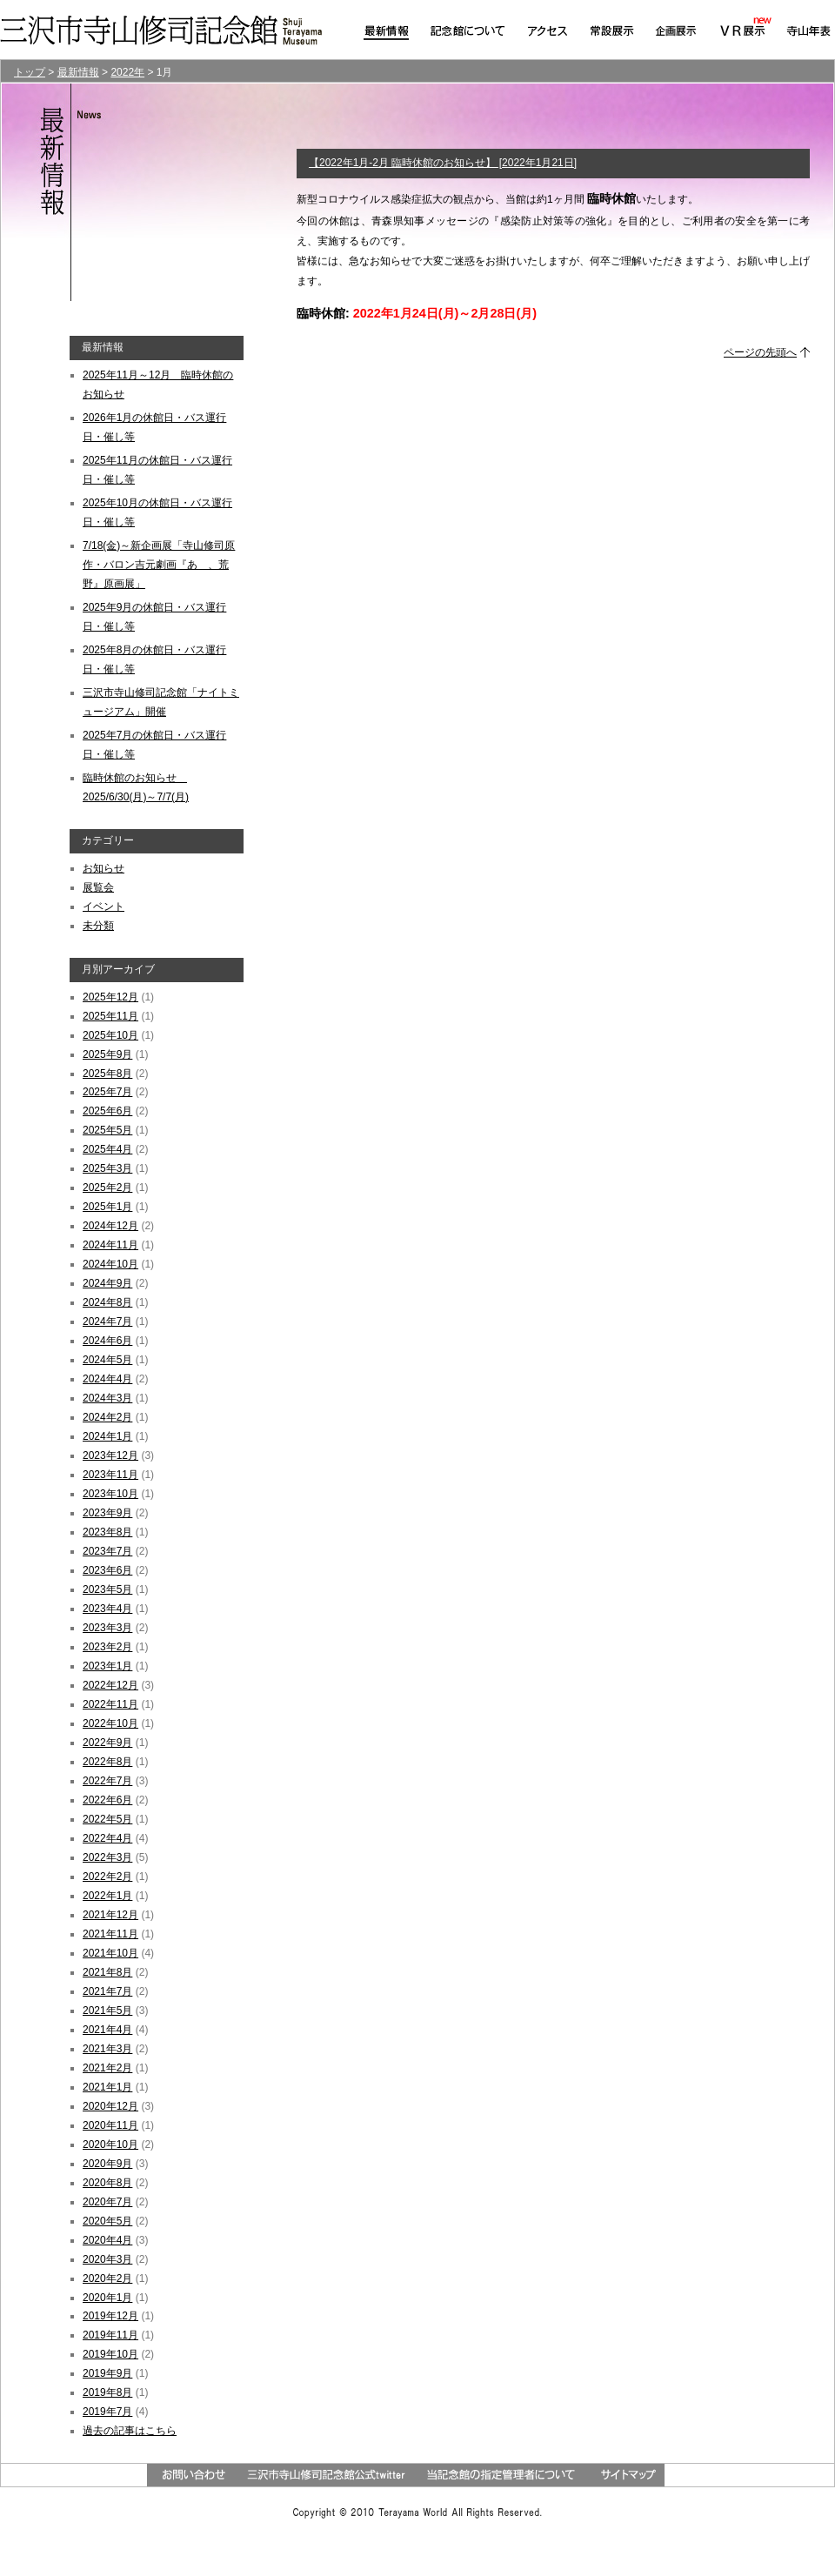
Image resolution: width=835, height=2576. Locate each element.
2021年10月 (110, 1953)
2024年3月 (107, 1398)
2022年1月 (107, 1896)
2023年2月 (107, 1647)
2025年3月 (107, 1168)
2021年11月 (110, 1934)
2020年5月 (107, 2221)
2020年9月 (107, 2164)
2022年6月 (107, 1800)
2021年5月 (107, 2010)
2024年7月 (107, 1321)
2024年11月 (110, 1245)
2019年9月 (107, 2373)
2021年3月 (107, 2049)
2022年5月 (107, 1819)
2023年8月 (107, 1532)
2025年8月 (107, 1073)
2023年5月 (107, 1589)
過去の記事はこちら (130, 2431)
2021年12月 (110, 1915)
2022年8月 (107, 1762)
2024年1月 (107, 1436)
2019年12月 (110, 2316)
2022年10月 (110, 1723)
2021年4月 (107, 2030)
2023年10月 (110, 1494)
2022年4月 (107, 1838)
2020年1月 (107, 2298)
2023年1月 (107, 1666)
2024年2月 (107, 1417)
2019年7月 (107, 2411)
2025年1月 (107, 1207)
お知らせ (103, 868)
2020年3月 (107, 2259)
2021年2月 (107, 2068)
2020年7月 (107, 2202)
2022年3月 (107, 1857)
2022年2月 (107, 1876)
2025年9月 (107, 1054)
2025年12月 (110, 997)
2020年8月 (107, 2183)
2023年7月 (107, 1551)
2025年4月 (107, 1149)
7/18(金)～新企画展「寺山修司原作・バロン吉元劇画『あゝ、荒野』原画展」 (159, 564)
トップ (29, 72)
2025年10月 (110, 1035)
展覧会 (98, 887)
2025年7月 (107, 1092)
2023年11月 (110, 1475)
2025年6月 (107, 1111)
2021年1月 (107, 2087)
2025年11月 (110, 1016)
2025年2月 (107, 1187)
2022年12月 (110, 1685)
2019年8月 (107, 2392)
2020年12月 (110, 2106)
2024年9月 (107, 1283)
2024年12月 (110, 1226)
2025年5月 (107, 1130)
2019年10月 (110, 2354)
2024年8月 (107, 1302)
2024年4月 (107, 1379)
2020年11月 (110, 2125)
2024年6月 (107, 1341)
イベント (103, 906)
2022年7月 (107, 1781)
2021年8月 (107, 1972)
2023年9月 (107, 1513)
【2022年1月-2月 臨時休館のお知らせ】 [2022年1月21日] (443, 163)
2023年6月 (107, 1570)
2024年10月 (110, 1264)
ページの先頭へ (760, 352)
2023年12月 (110, 1455)
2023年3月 (107, 1628)
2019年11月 (110, 2335)
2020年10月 (110, 2144)
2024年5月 (107, 1360)
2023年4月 (107, 1608)
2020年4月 (107, 2240)
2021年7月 (107, 1991)
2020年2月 (107, 2278)
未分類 (98, 926)
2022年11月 (110, 1704)
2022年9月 (107, 1742)
